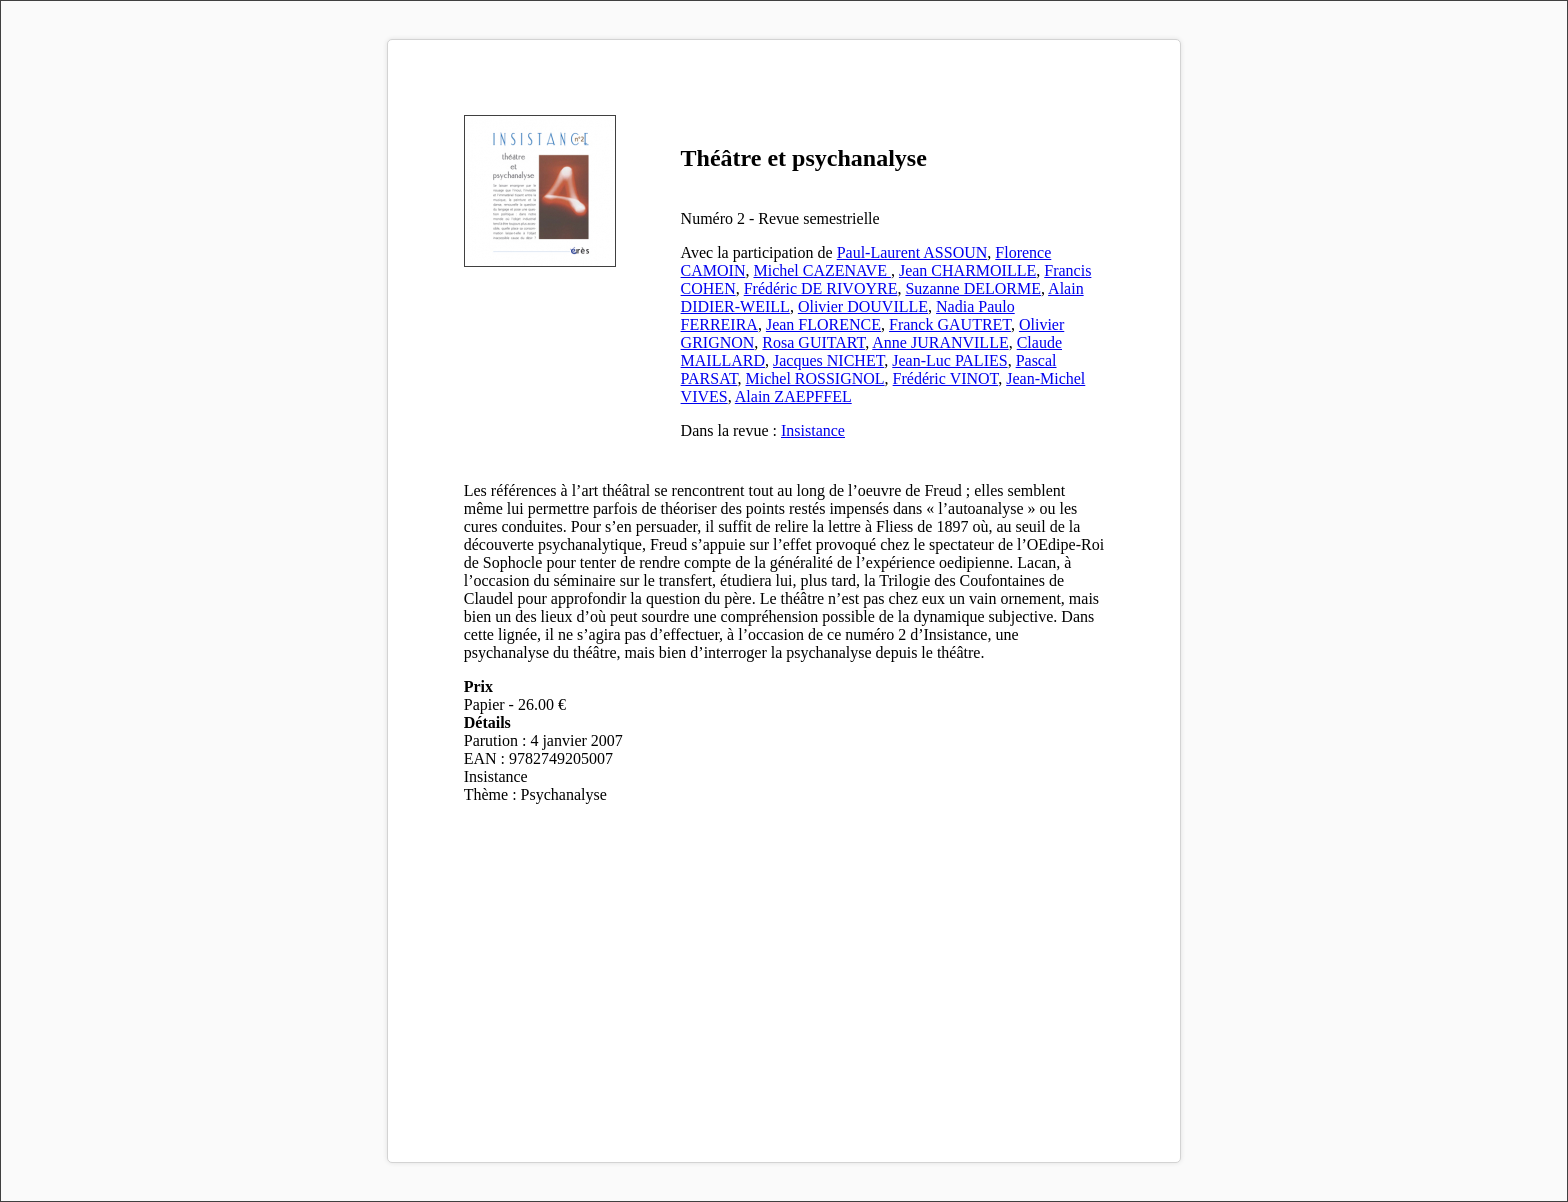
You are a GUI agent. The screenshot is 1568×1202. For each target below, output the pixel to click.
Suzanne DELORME (973, 288)
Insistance (813, 430)
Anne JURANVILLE (940, 342)
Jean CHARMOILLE (967, 270)
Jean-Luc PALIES (949, 360)
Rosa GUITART (813, 342)
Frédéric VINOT (946, 378)
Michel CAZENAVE (821, 270)
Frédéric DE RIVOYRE (821, 288)
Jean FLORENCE (823, 324)
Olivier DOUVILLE (863, 306)
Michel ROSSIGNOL (815, 378)
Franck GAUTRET (950, 324)
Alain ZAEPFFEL (793, 396)
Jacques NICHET (828, 360)
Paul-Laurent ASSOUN (912, 252)
